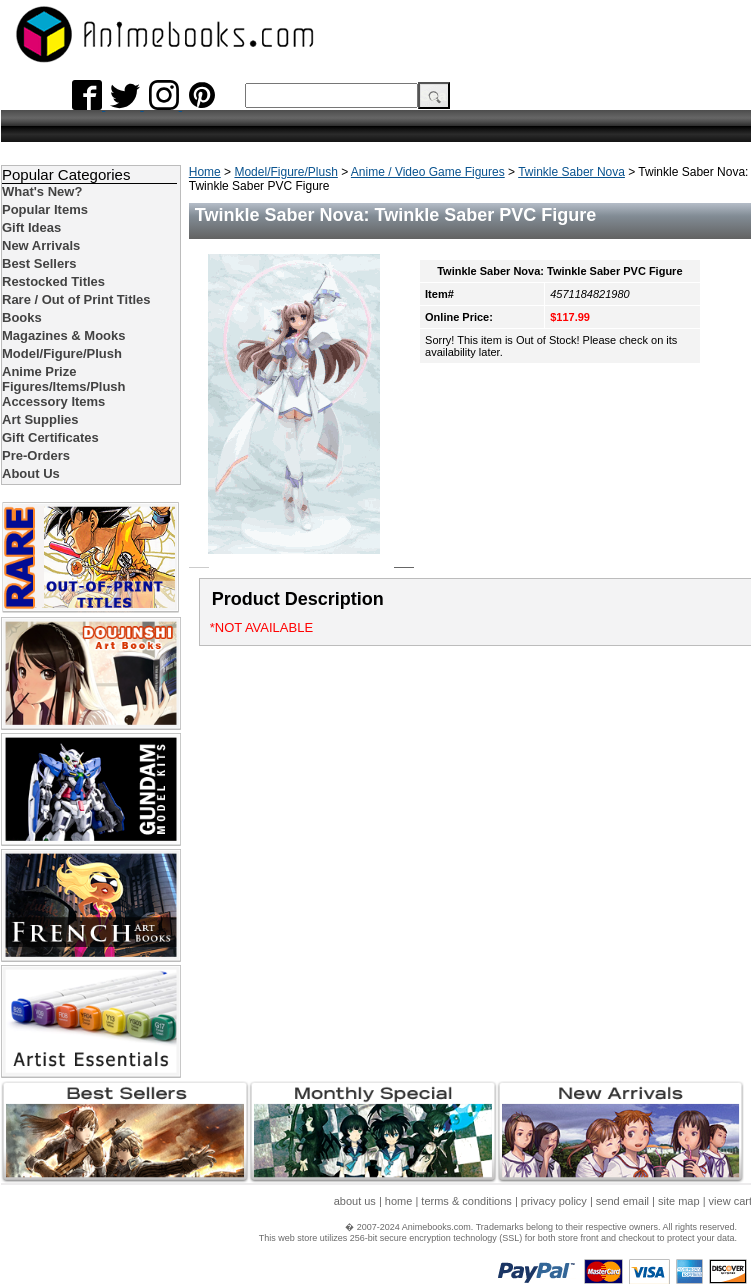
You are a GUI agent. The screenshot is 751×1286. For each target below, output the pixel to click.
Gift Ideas (31, 227)
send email (622, 1201)
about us (355, 1201)
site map (679, 1201)
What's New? (42, 191)
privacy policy (554, 1201)
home (399, 1201)
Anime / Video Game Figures (428, 172)
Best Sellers (39, 263)
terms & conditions (466, 1201)
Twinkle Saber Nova (571, 172)
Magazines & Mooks (64, 335)
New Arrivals (41, 245)
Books (22, 317)
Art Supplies (40, 419)
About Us (31, 473)
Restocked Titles (53, 281)
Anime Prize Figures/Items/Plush (64, 379)
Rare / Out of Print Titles (76, 299)
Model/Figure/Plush (285, 172)
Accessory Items (53, 401)
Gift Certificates (50, 437)
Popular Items (45, 209)
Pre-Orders (36, 455)
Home (205, 172)
